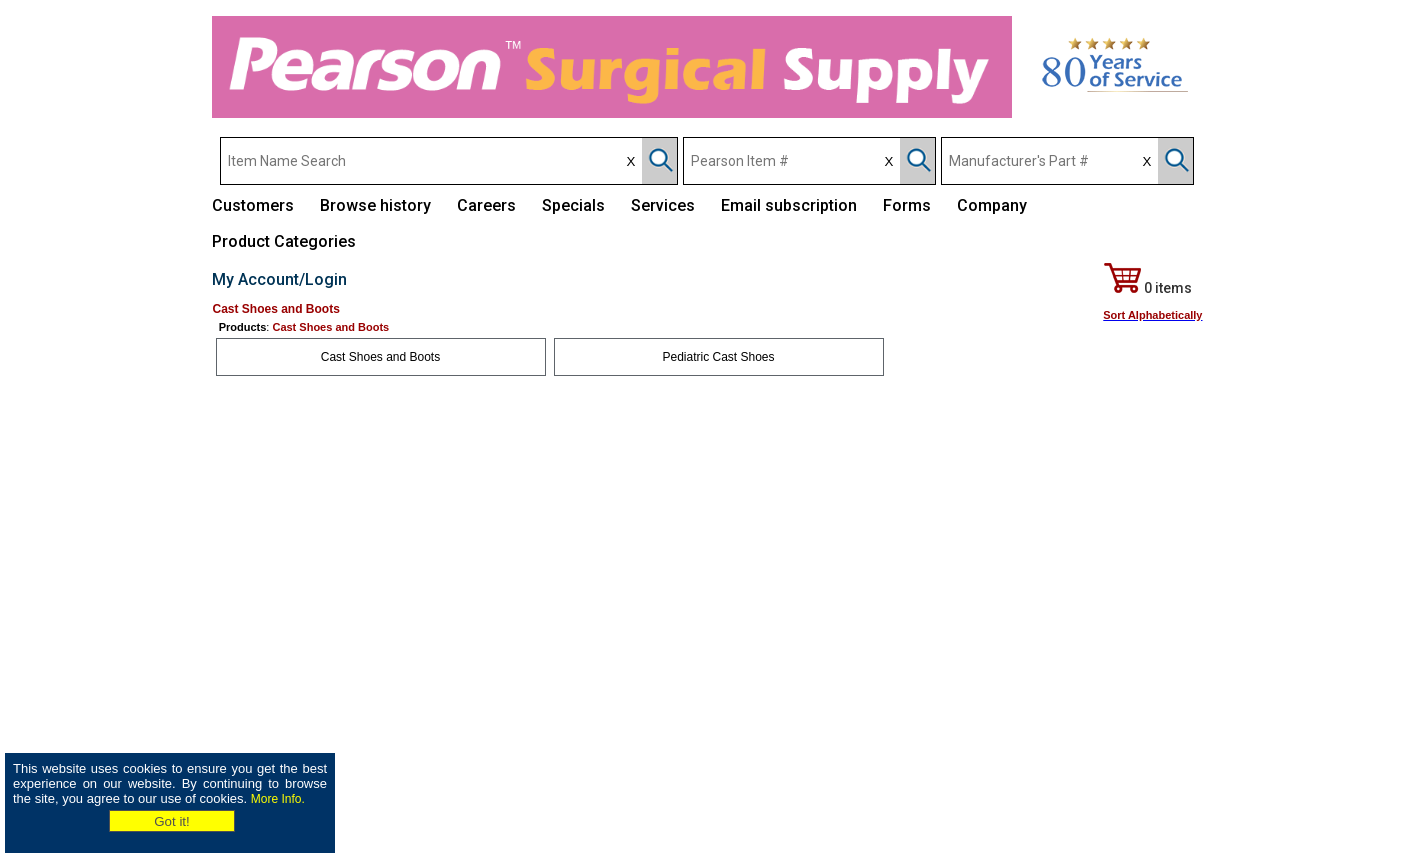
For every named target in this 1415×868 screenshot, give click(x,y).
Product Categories (284, 241)
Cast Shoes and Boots (380, 357)
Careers (486, 205)
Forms (907, 205)
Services (663, 205)
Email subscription (789, 205)
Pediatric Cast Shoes (718, 357)
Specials (573, 205)
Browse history (375, 205)
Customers (253, 205)
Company (992, 205)
